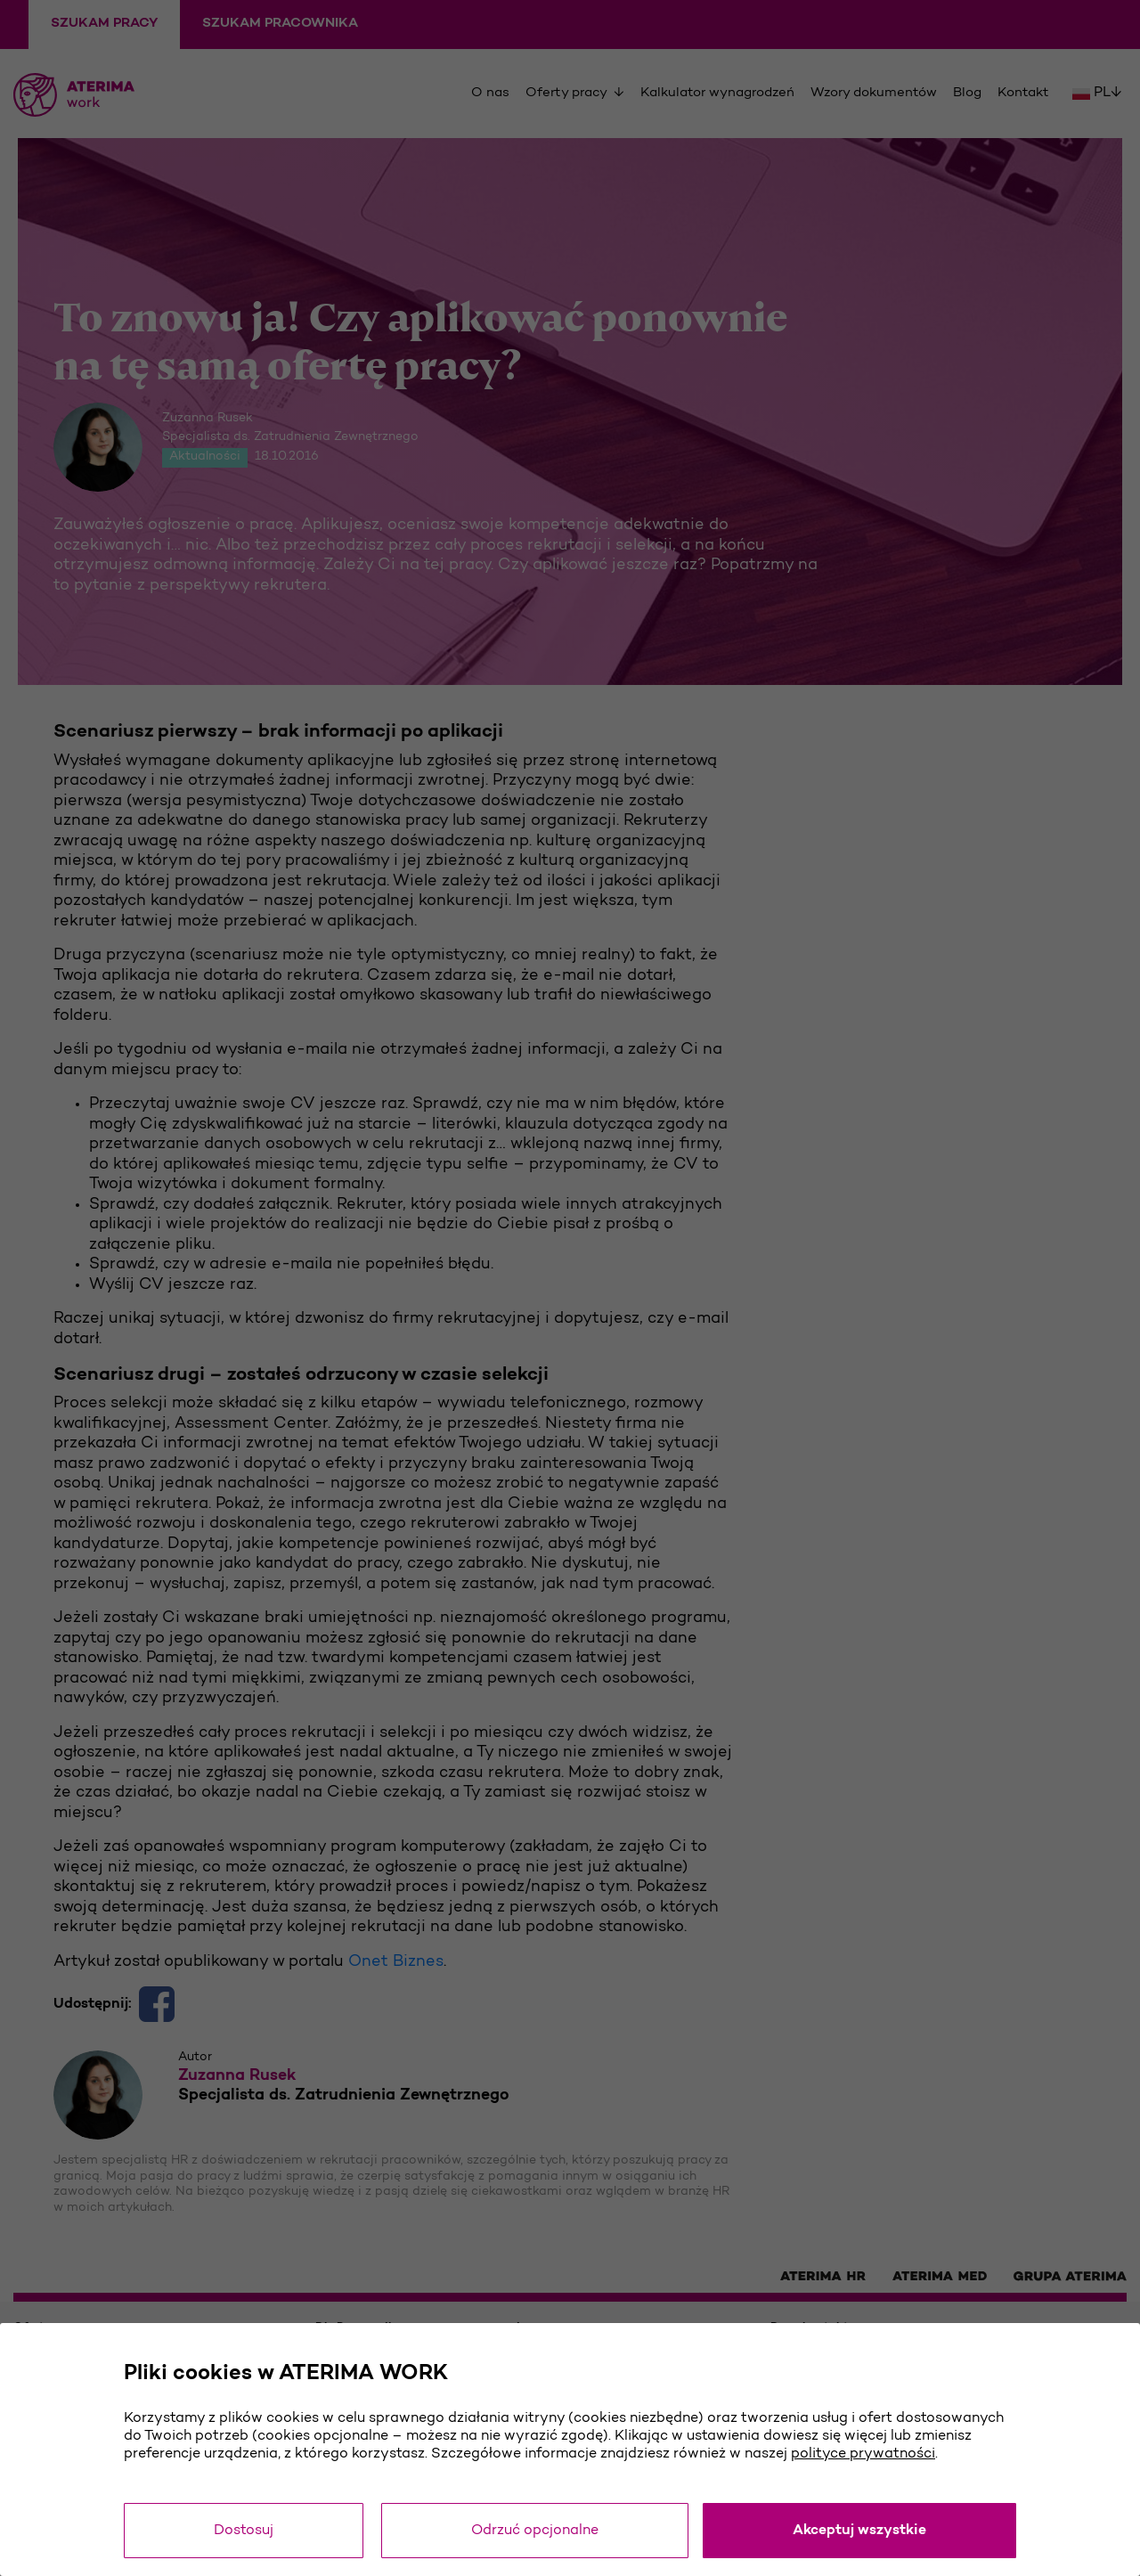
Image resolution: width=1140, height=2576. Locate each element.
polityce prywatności (863, 2454)
